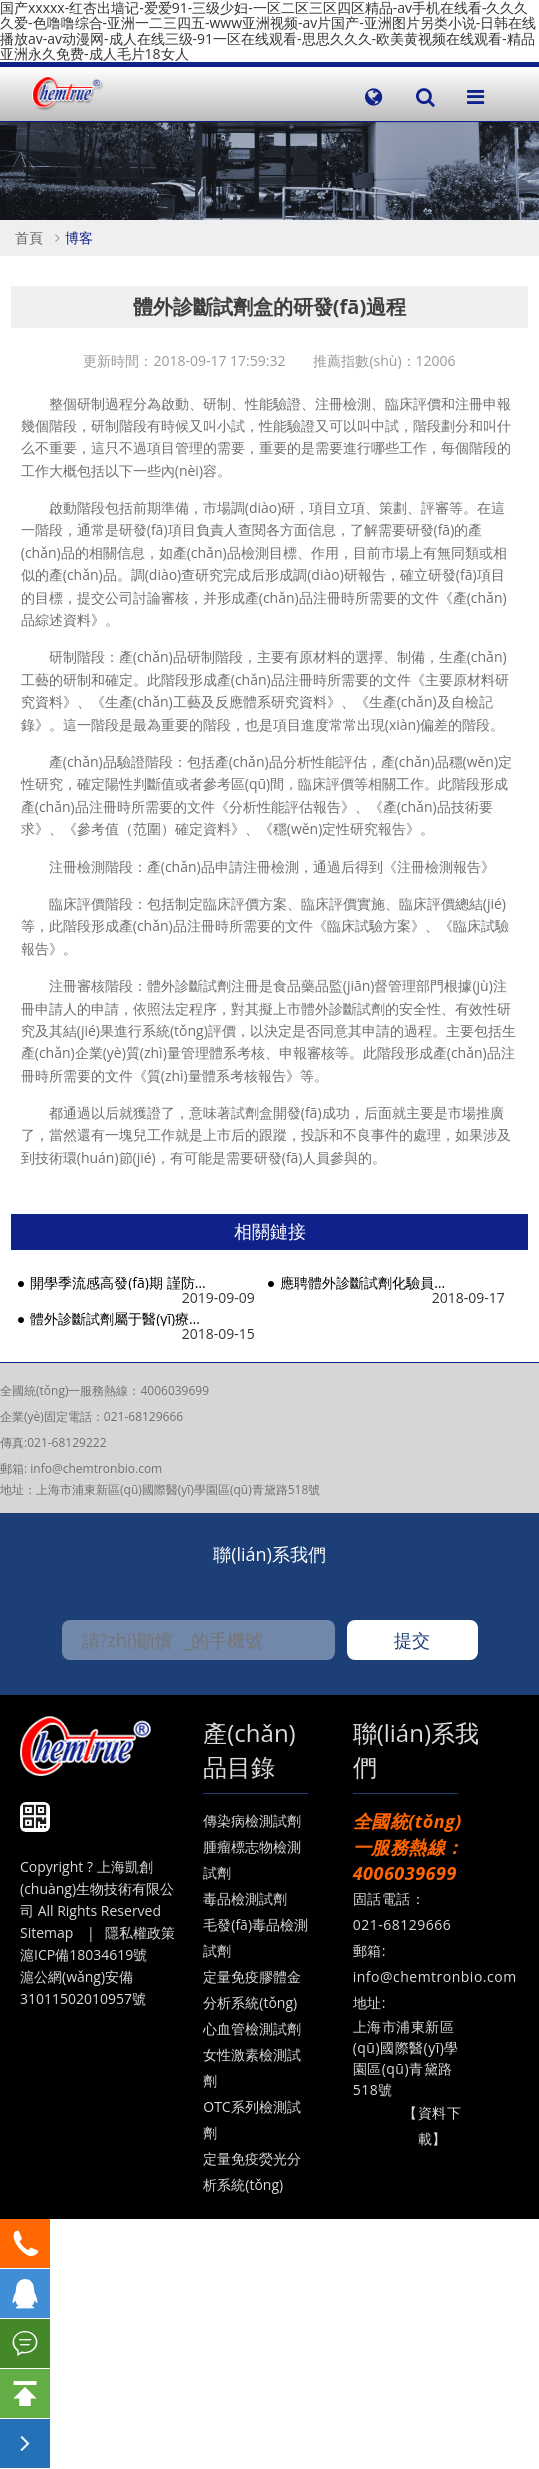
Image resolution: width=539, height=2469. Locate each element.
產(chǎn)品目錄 (249, 1749)
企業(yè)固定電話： (52, 1416)
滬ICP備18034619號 (83, 1954)
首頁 (29, 237)
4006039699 (174, 1390)
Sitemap (46, 1932)
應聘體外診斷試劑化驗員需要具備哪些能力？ (368, 1282)
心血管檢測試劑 (252, 2028)
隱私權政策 (140, 1932)
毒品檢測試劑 (245, 1898)
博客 (79, 237)
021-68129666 (143, 1416)
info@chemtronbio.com (96, 1468)
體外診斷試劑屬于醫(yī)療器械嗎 (118, 1318)
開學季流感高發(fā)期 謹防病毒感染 (118, 1282)
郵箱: (15, 1468)
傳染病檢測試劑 (252, 1820)
